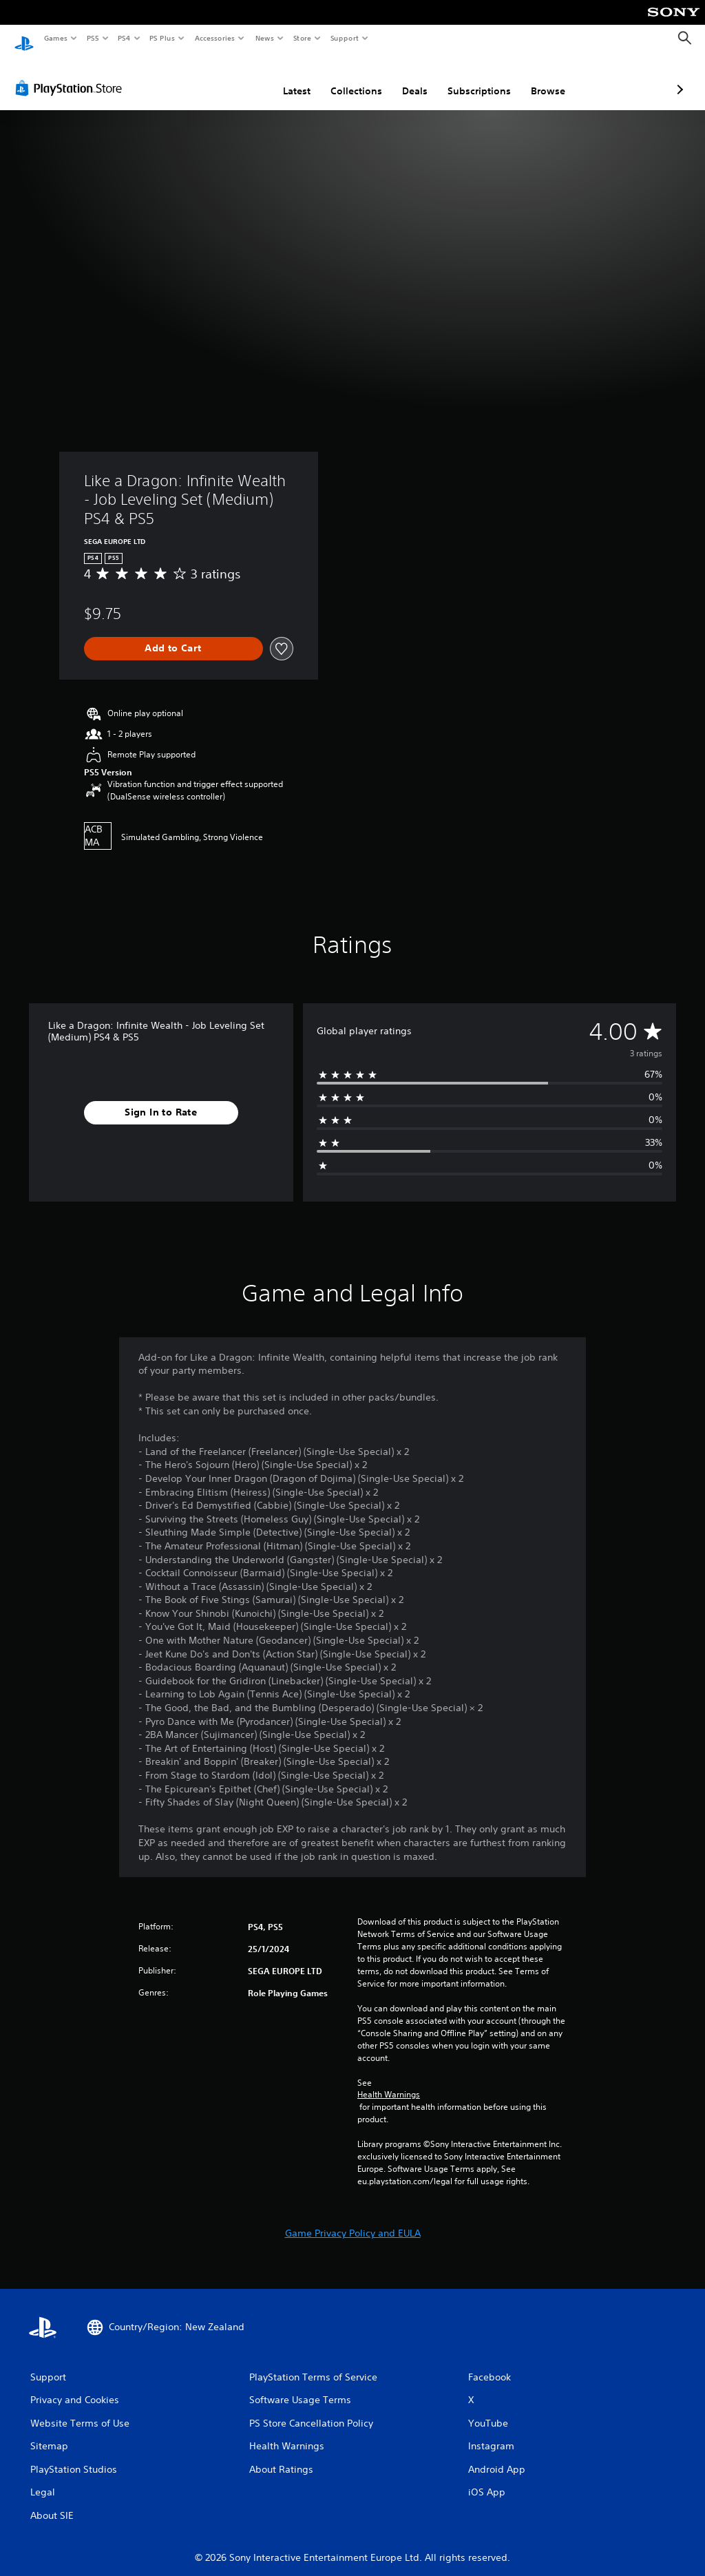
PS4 (124, 38)
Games (55, 38)
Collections (283, 78)
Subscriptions (406, 78)
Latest (224, 78)
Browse (475, 78)
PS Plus (162, 38)
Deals (342, 78)
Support (344, 38)
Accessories (214, 38)
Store (302, 38)
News (264, 38)
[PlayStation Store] (71, 75)
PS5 (92, 38)
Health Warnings (388, 2081)
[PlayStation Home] (24, 38)
